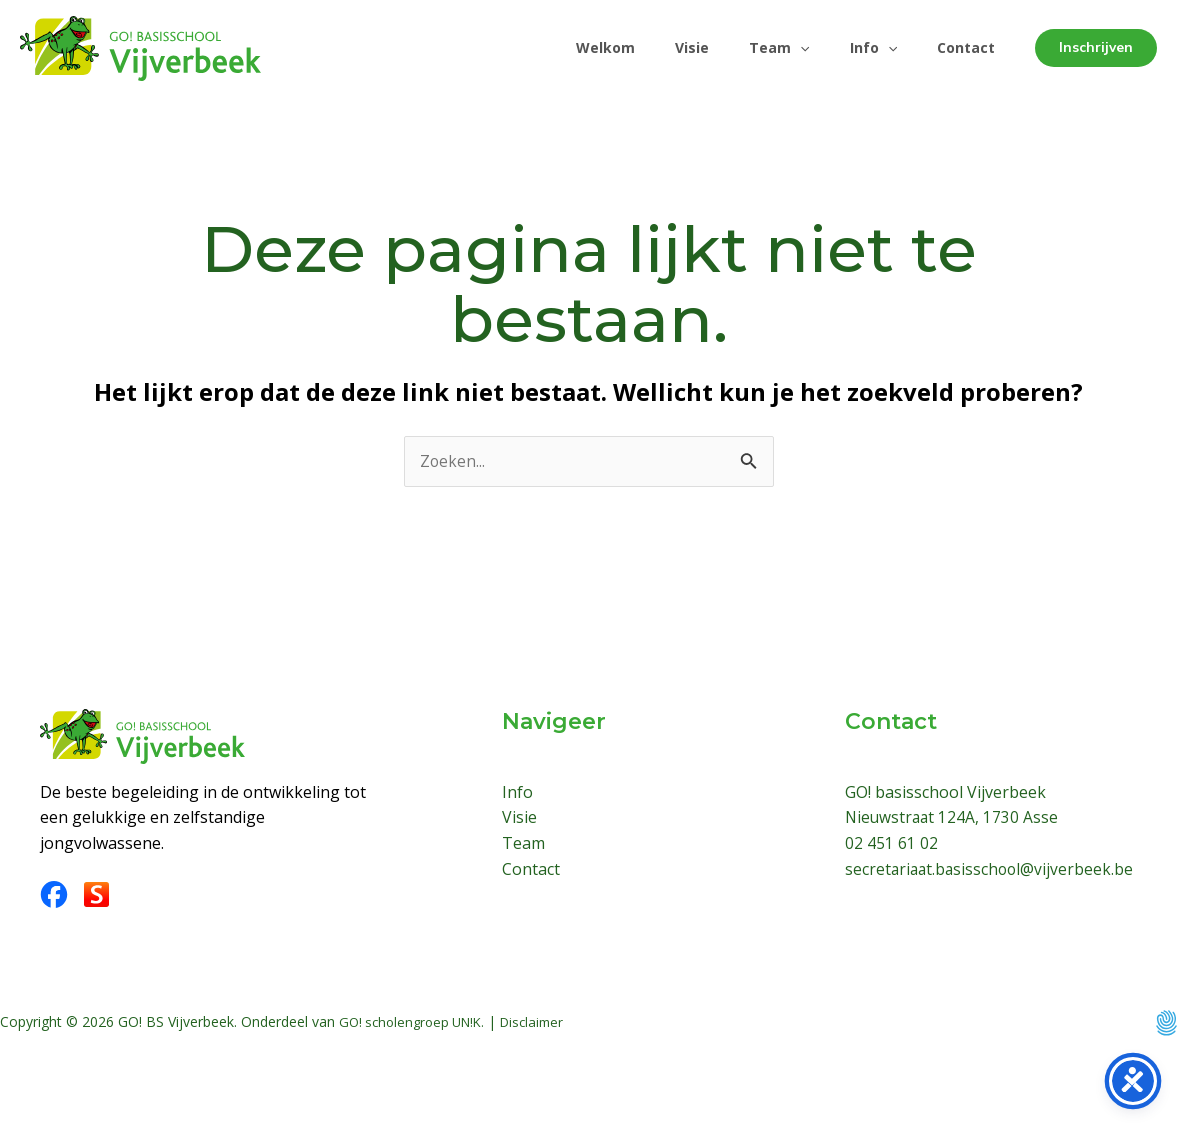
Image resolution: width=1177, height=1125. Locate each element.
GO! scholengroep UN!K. (417, 1037)
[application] (780, 48)
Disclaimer (545, 1037)
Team (759, 48)
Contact (962, 47)
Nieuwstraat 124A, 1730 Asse (953, 818)
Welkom (569, 47)
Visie (664, 47)
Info (861, 48)
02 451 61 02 (891, 844)
